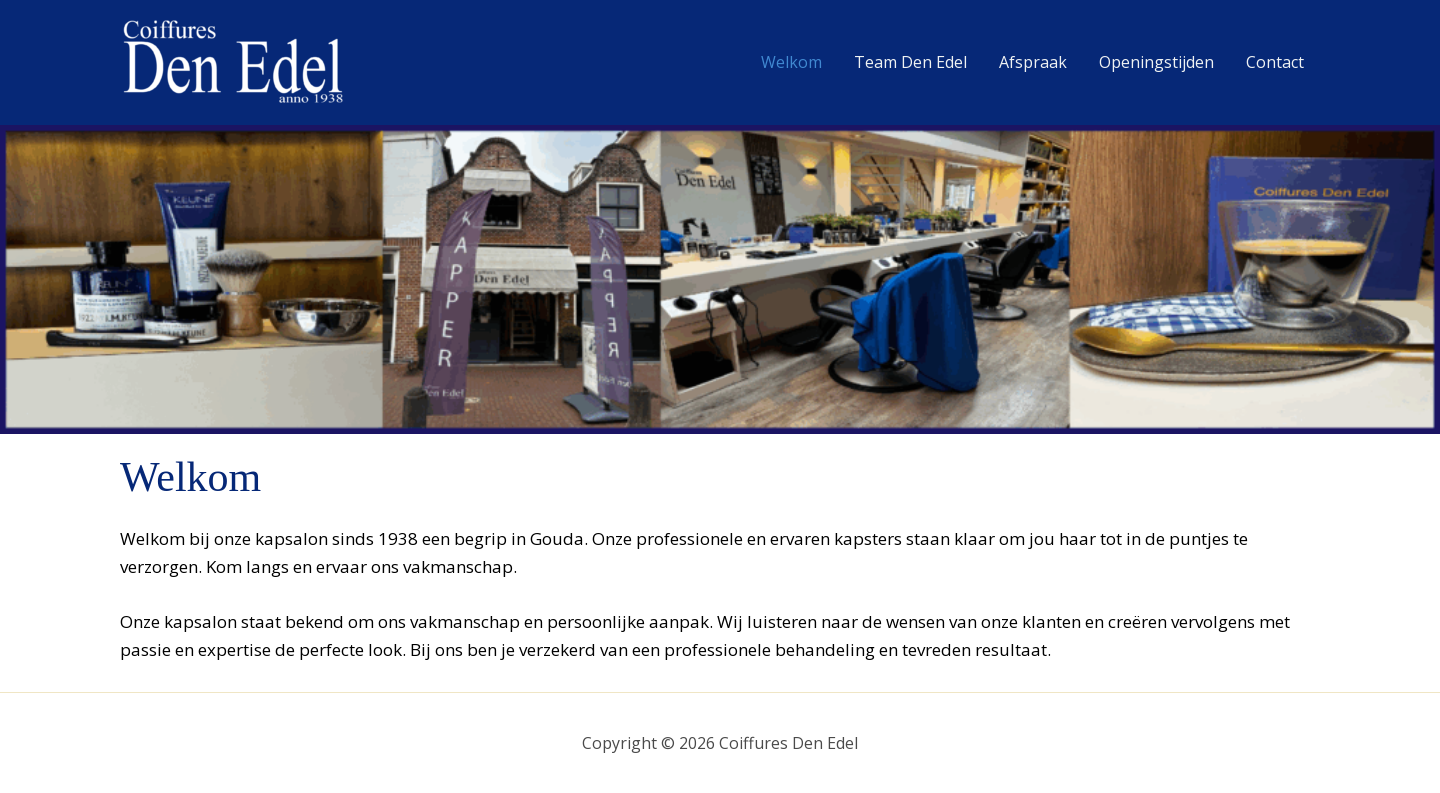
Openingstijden (1156, 62)
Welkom (791, 62)
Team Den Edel (910, 62)
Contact (1275, 62)
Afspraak (1033, 62)
